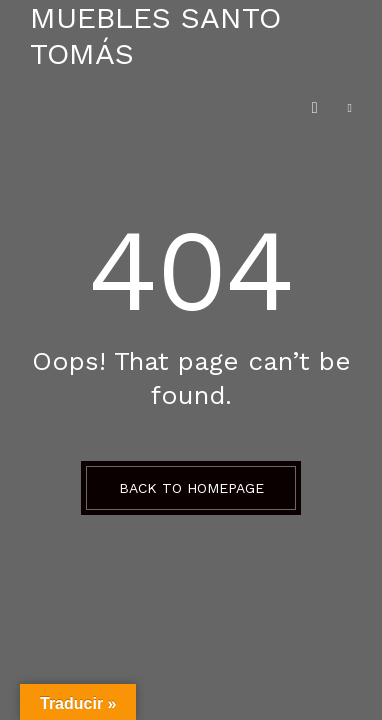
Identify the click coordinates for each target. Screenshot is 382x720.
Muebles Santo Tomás (155, 35)
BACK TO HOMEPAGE (191, 488)
